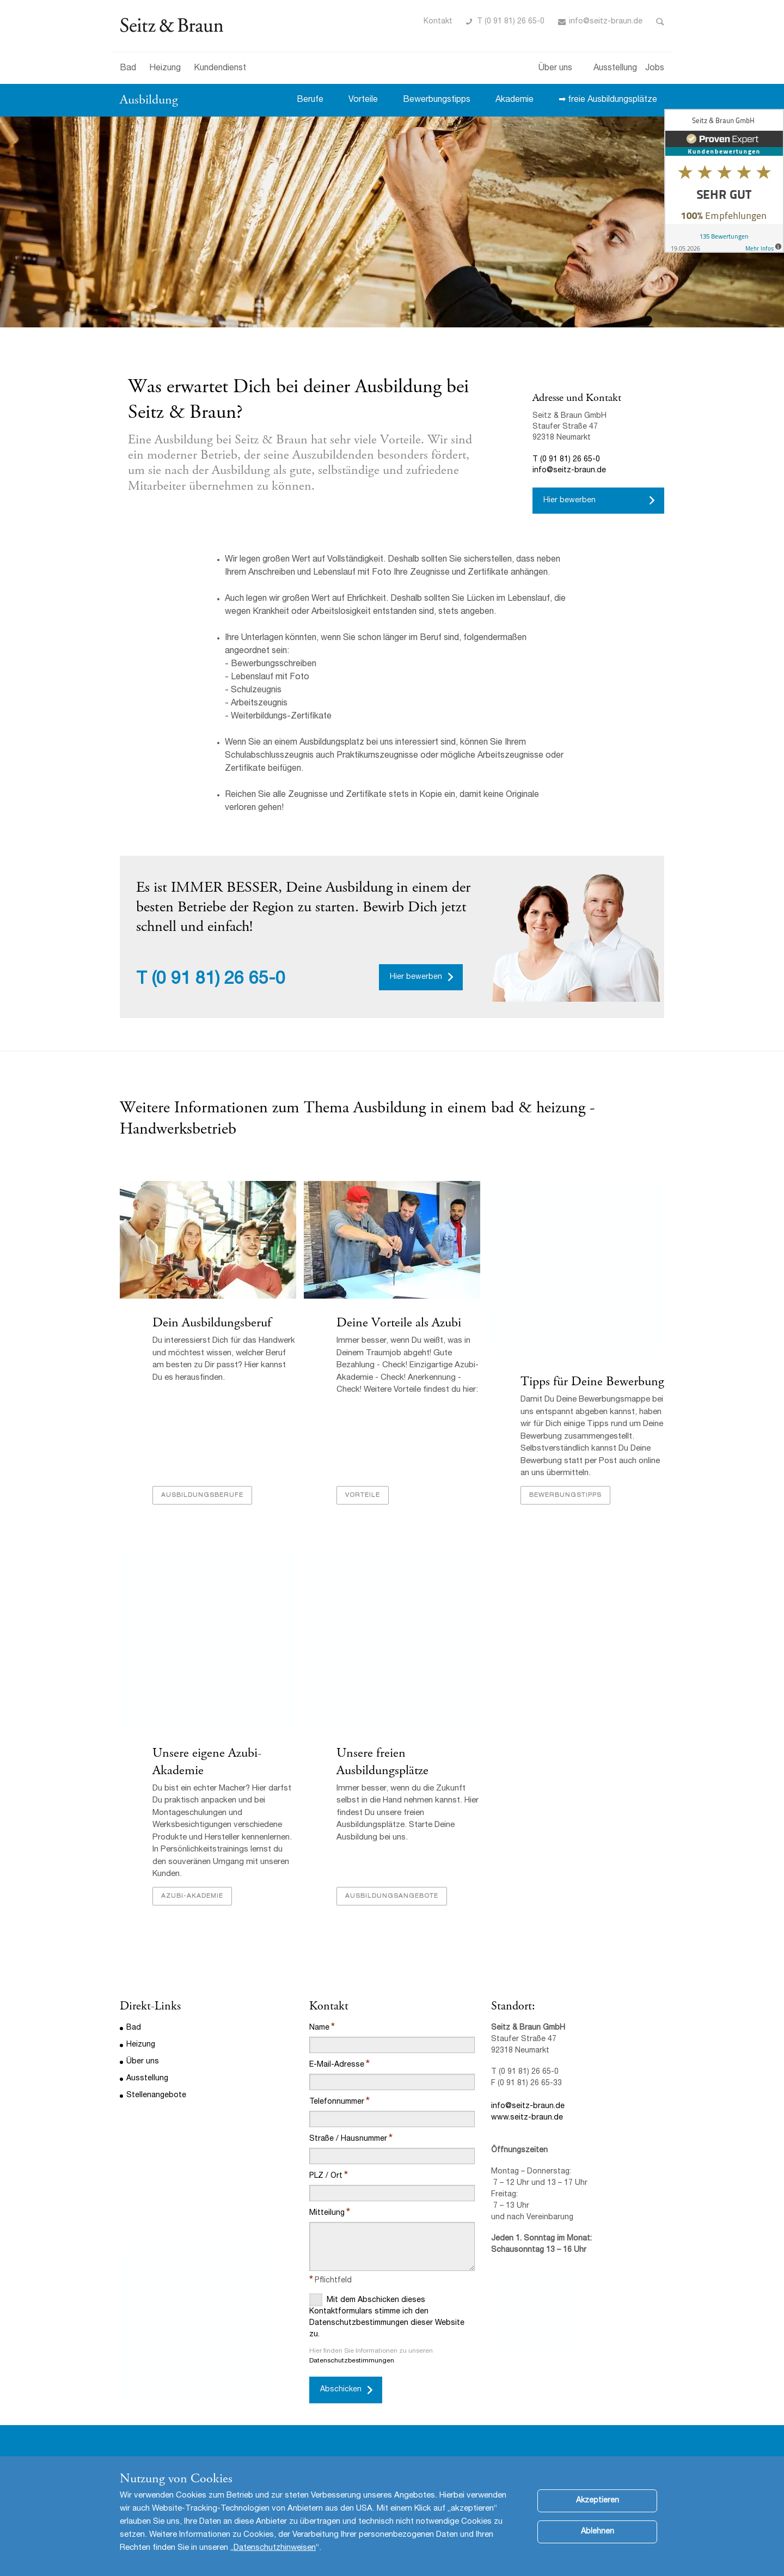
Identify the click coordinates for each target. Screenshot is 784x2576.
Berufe (310, 100)
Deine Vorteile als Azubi (398, 1322)
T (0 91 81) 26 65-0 (510, 22)
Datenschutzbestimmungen (351, 2361)
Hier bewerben (569, 500)
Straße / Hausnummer (348, 2139)
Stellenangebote (156, 2095)
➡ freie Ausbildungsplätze (608, 100)
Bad (128, 68)
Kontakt (438, 22)
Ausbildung (149, 99)
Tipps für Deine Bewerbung (592, 1381)
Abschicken (341, 2390)
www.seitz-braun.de (527, 2118)
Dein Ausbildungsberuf (211, 1322)
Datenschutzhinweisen (275, 2548)
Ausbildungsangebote (391, 1896)
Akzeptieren (597, 2501)
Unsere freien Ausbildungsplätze (382, 1761)
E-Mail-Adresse (336, 2065)
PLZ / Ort (325, 2176)
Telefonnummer (336, 2102)
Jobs (654, 68)
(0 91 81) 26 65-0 (218, 980)
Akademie (514, 100)
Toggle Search (660, 22)
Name (319, 2028)
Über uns (555, 68)
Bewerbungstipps (436, 100)
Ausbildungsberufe (202, 1495)
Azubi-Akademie (192, 1896)
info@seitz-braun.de (605, 22)
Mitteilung (327, 2213)
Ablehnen (597, 2532)
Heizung (165, 68)
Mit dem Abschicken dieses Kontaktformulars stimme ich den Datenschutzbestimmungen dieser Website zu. (386, 2316)
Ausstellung (615, 68)
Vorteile (363, 100)
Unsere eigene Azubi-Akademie (207, 1761)
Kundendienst (220, 68)
